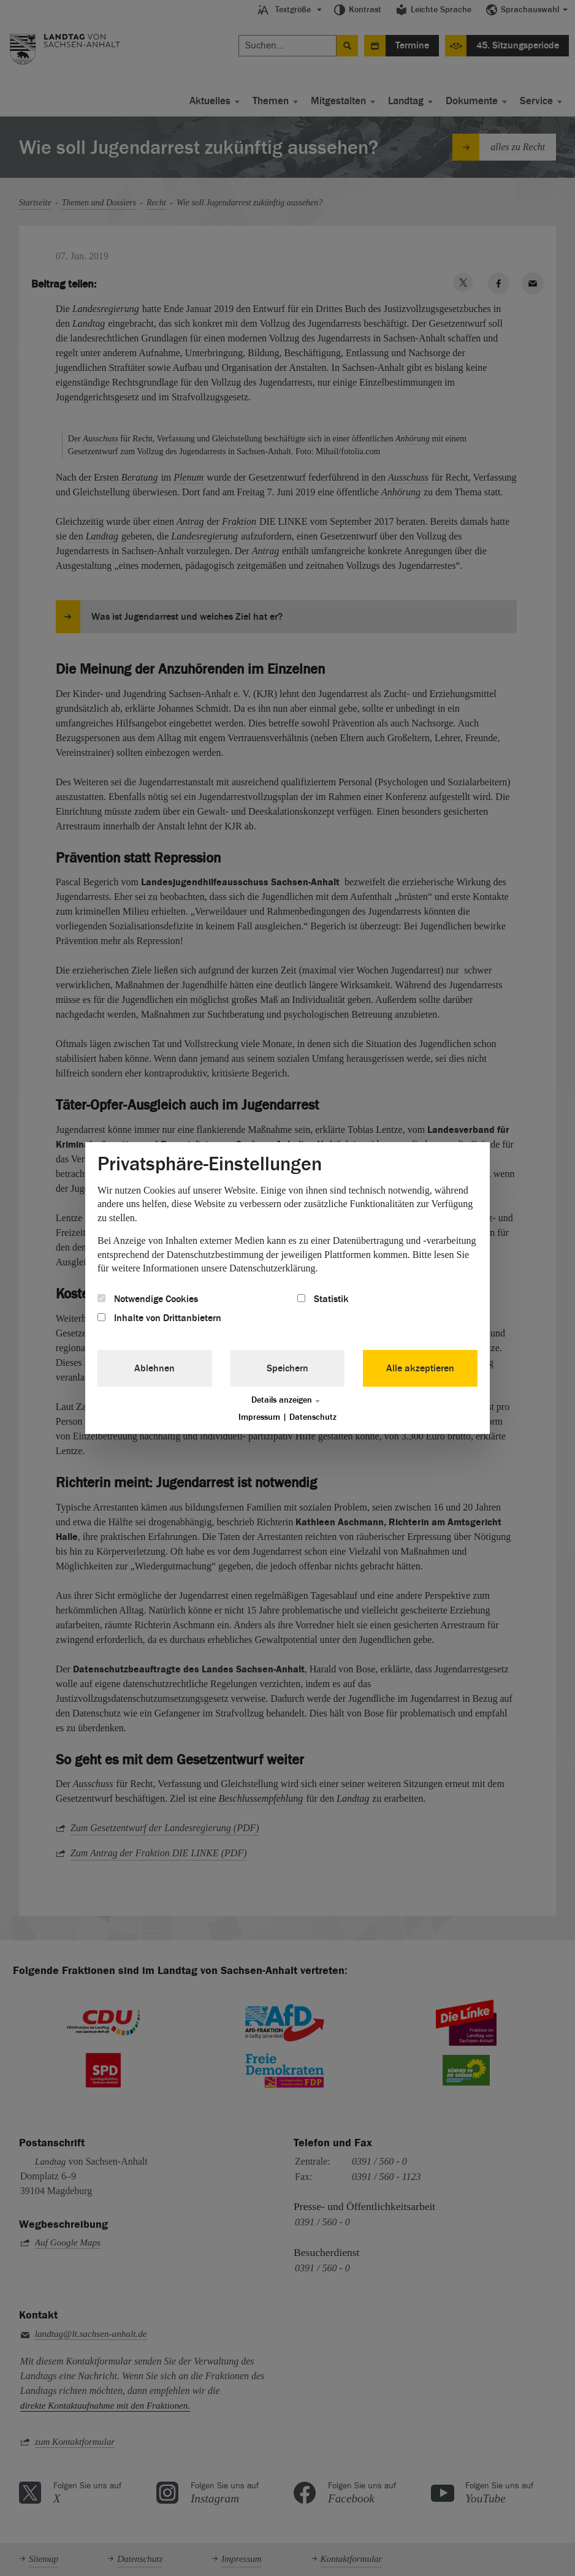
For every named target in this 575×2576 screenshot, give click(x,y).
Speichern (287, 1368)
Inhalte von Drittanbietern (159, 1318)
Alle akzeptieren (420, 1368)
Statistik (323, 1299)
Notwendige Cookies (147, 1299)
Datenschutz (313, 1417)
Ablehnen (154, 1368)
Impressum (259, 1417)
